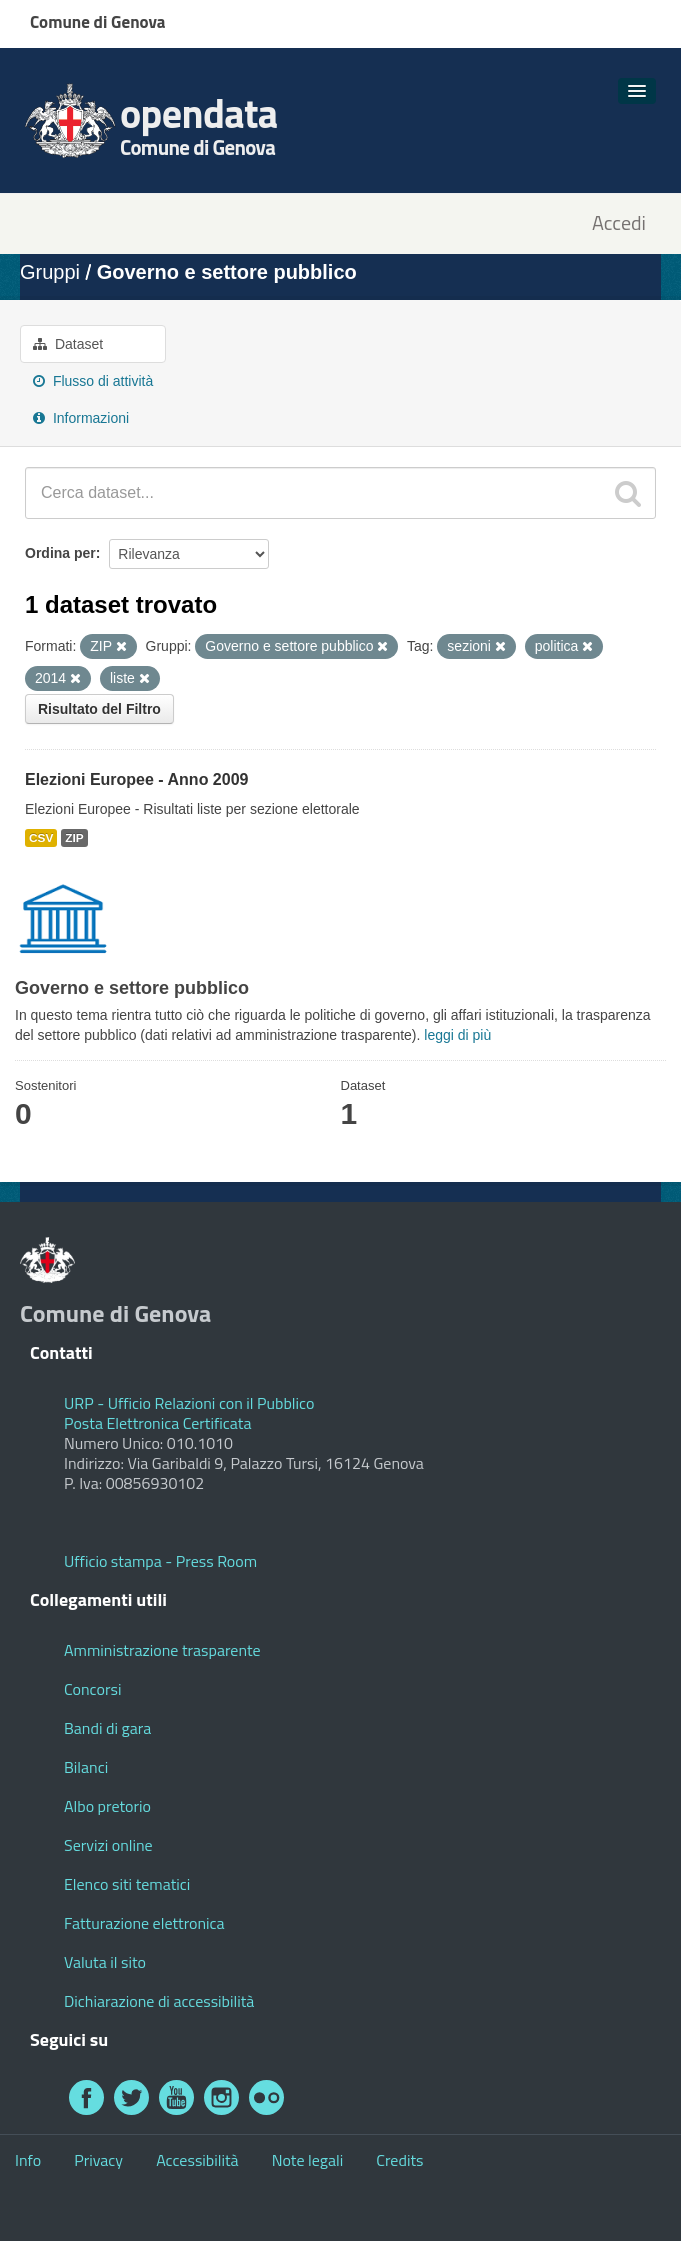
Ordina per (60, 553)
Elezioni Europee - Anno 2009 (136, 779)
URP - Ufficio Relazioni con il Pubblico (189, 1403)
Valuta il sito (105, 1962)
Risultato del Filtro (99, 709)
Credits (399, 2160)
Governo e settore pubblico (227, 272)
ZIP (74, 838)
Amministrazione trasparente (162, 1650)
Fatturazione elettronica (144, 1923)
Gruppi (50, 272)
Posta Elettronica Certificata (157, 1423)
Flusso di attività (93, 381)
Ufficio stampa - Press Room (160, 1561)
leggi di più (457, 1035)
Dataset (68, 344)
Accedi (619, 223)
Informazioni (81, 418)
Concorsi (92, 1689)
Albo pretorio (107, 1806)
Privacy (98, 2160)
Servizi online (108, 1845)
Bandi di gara (107, 1728)
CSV (41, 838)
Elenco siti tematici (127, 1884)
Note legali (308, 2160)
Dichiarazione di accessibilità (159, 2001)
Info (28, 2160)
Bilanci (86, 1767)
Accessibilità (197, 2160)
